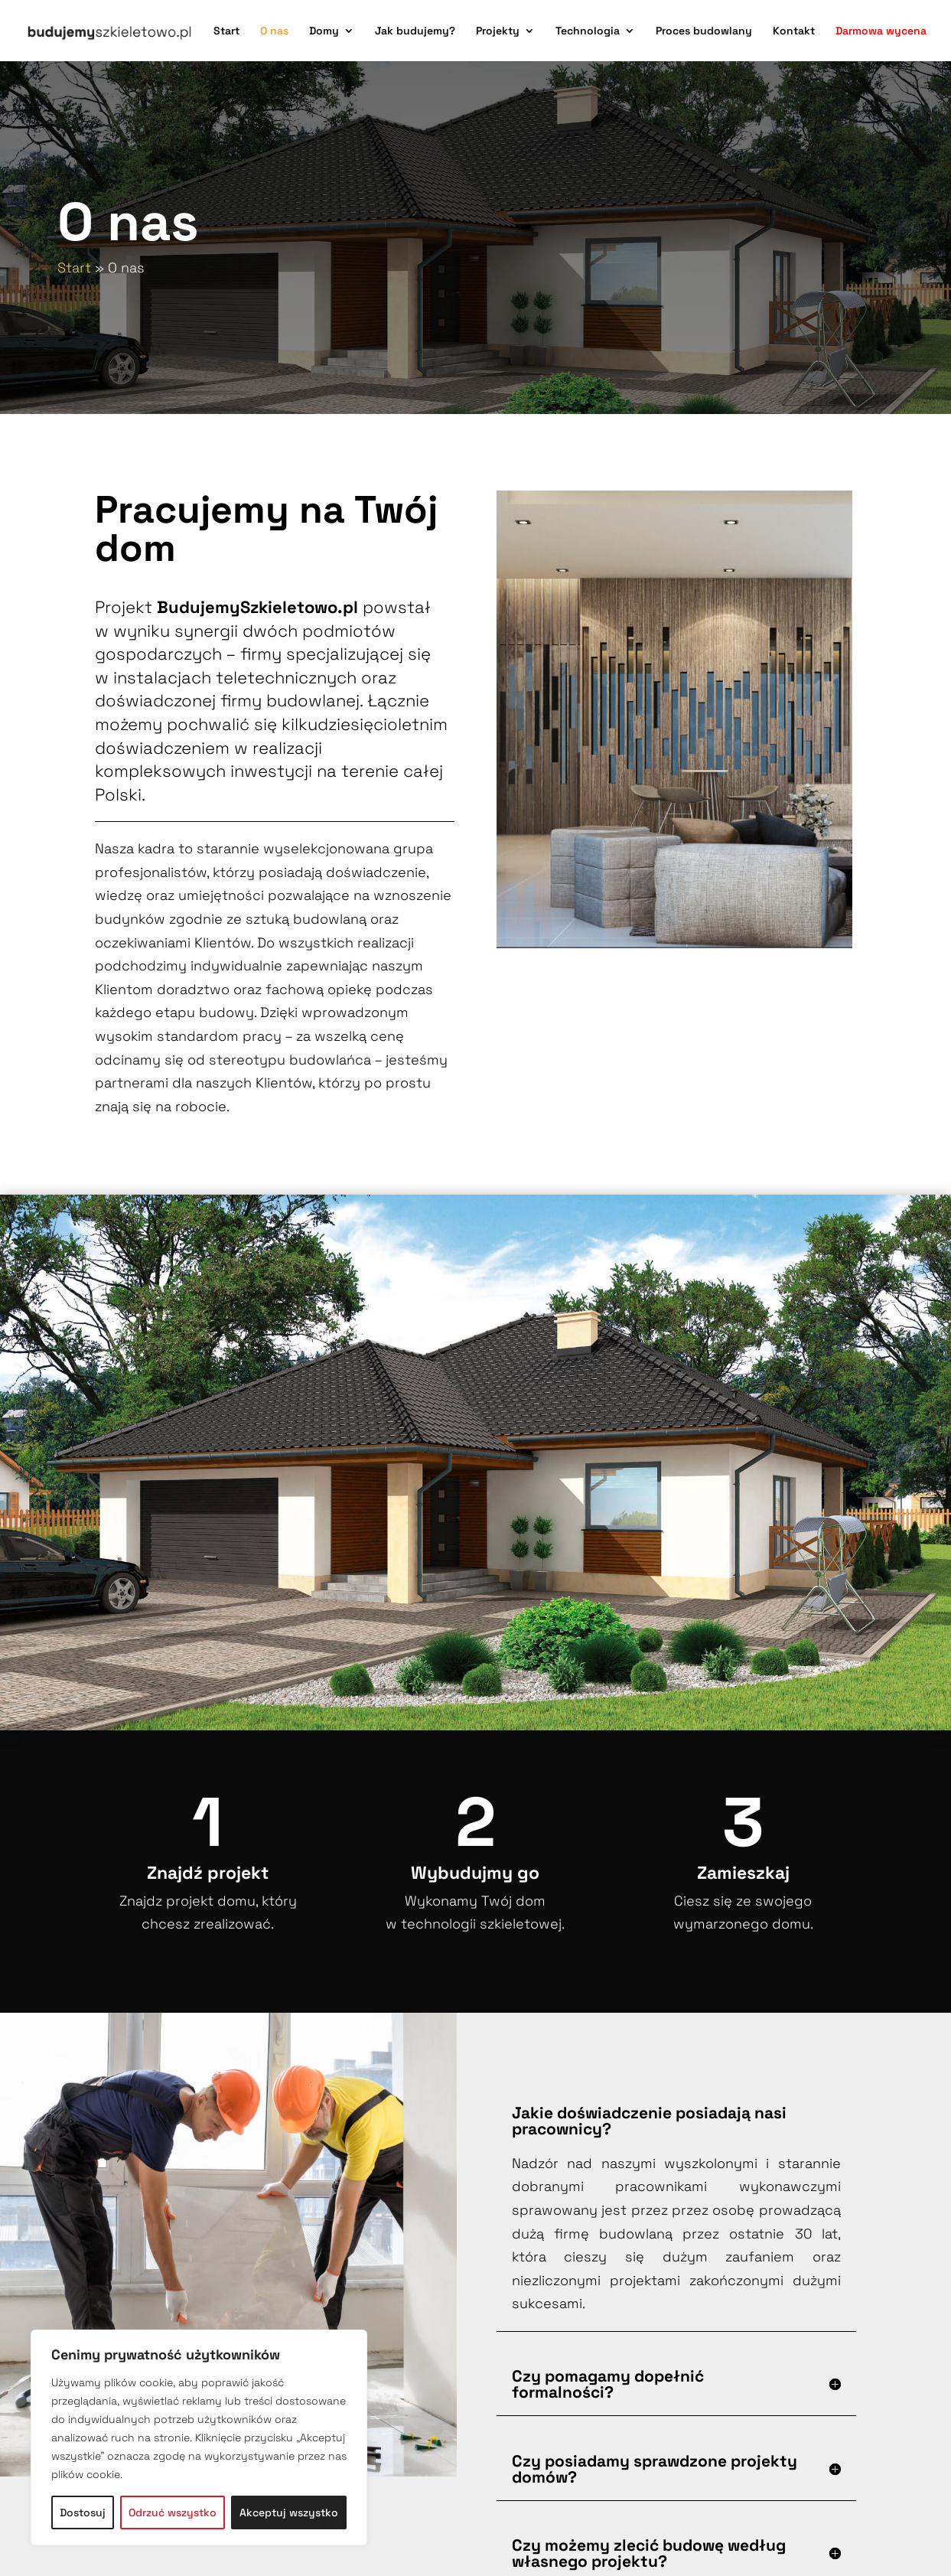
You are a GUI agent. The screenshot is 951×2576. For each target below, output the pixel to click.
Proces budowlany (704, 31)
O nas (274, 31)
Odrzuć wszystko (173, 2512)
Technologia (587, 31)
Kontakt (794, 31)
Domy (324, 31)
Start (226, 31)
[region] (199, 2437)
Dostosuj (83, 2512)
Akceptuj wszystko (288, 2512)
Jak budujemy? (415, 31)
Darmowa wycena (881, 31)
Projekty (497, 31)
